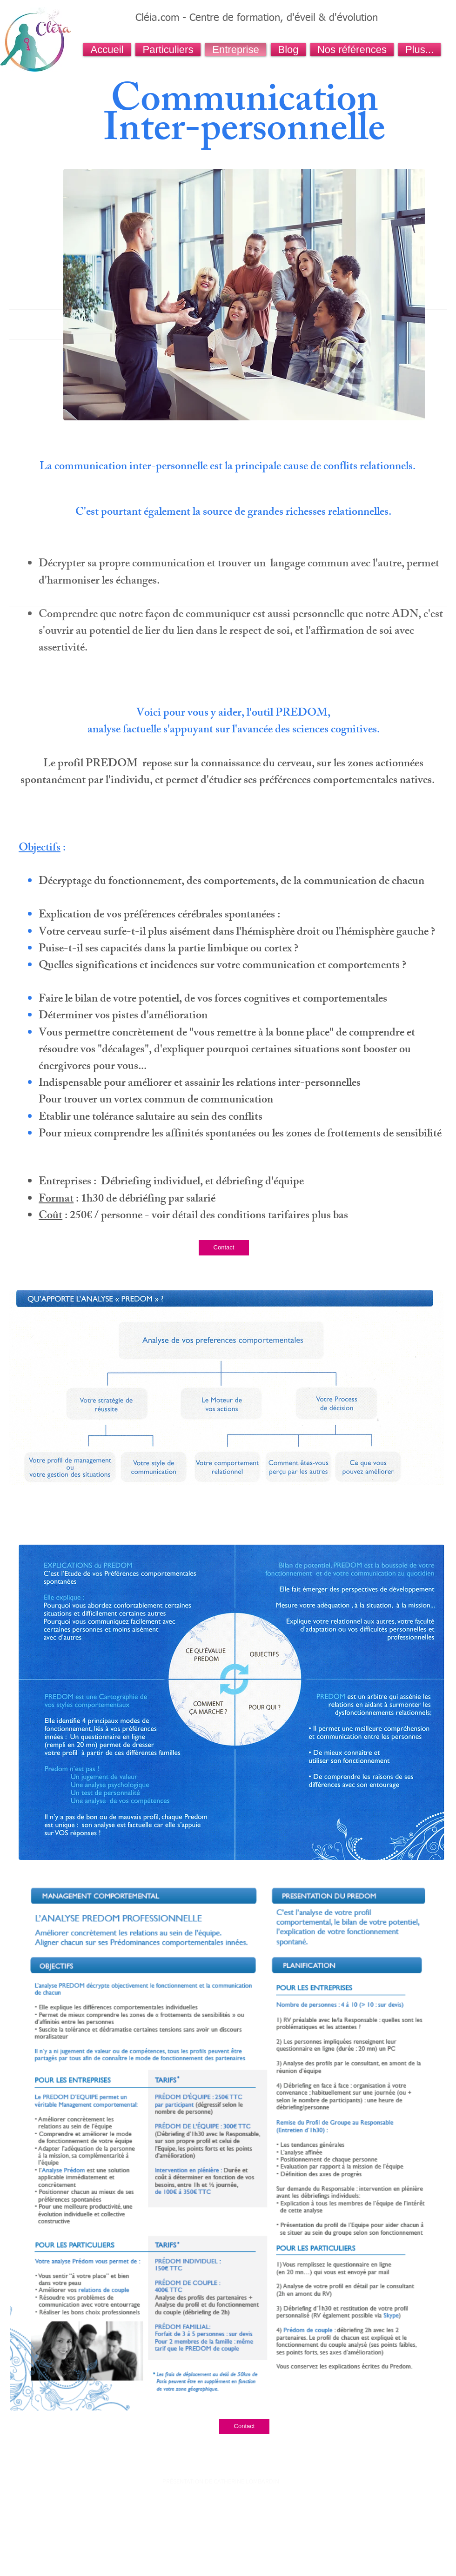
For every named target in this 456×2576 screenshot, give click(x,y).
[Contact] (224, 1247)
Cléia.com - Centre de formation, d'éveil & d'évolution (256, 18)
